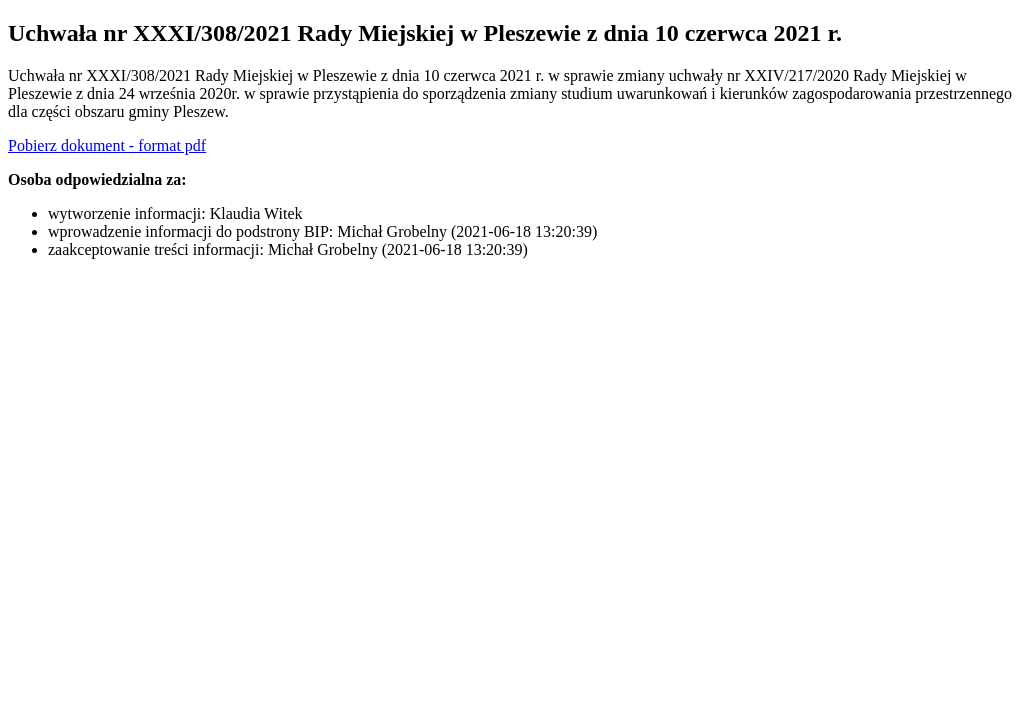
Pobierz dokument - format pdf (107, 145)
